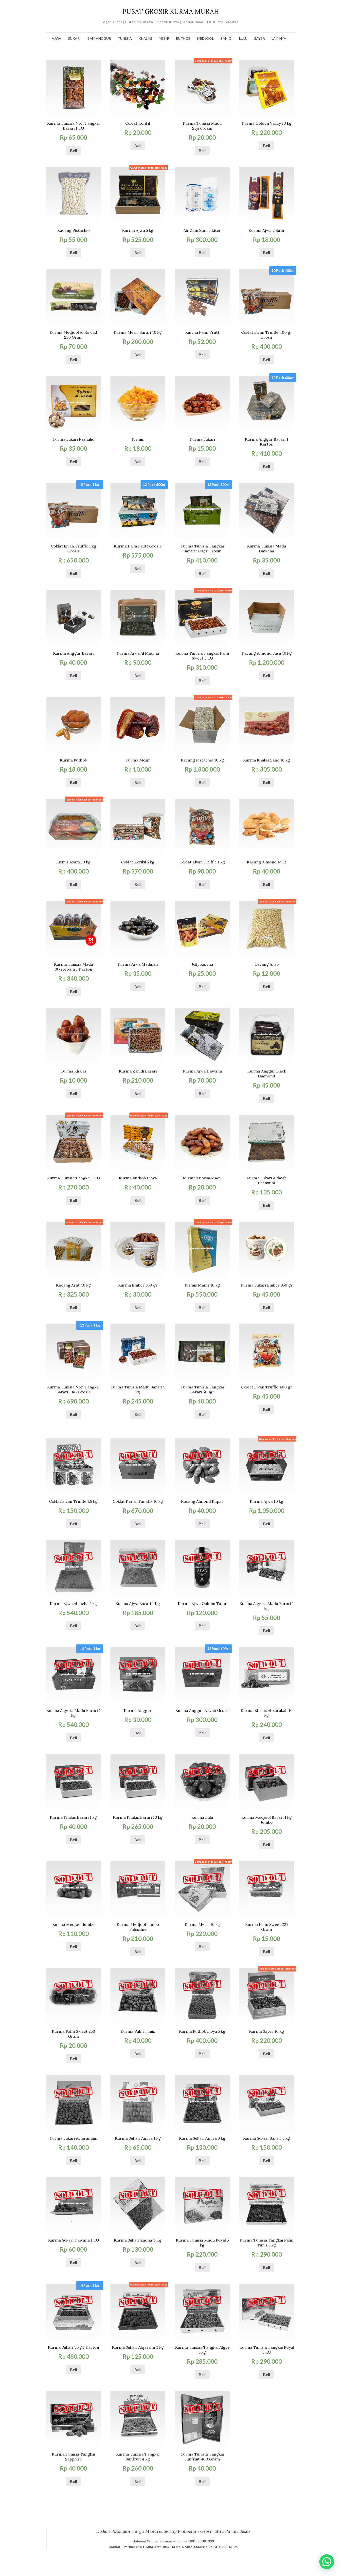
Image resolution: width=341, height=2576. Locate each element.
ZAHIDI (226, 38)
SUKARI (74, 38)
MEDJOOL (205, 38)
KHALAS (145, 38)
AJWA (56, 38)
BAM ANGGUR (99, 38)
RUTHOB (183, 38)
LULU (243, 38)
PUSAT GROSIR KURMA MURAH (170, 11)
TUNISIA (125, 38)
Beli (73, 150)
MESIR (164, 38)
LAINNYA (278, 38)
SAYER (259, 38)
